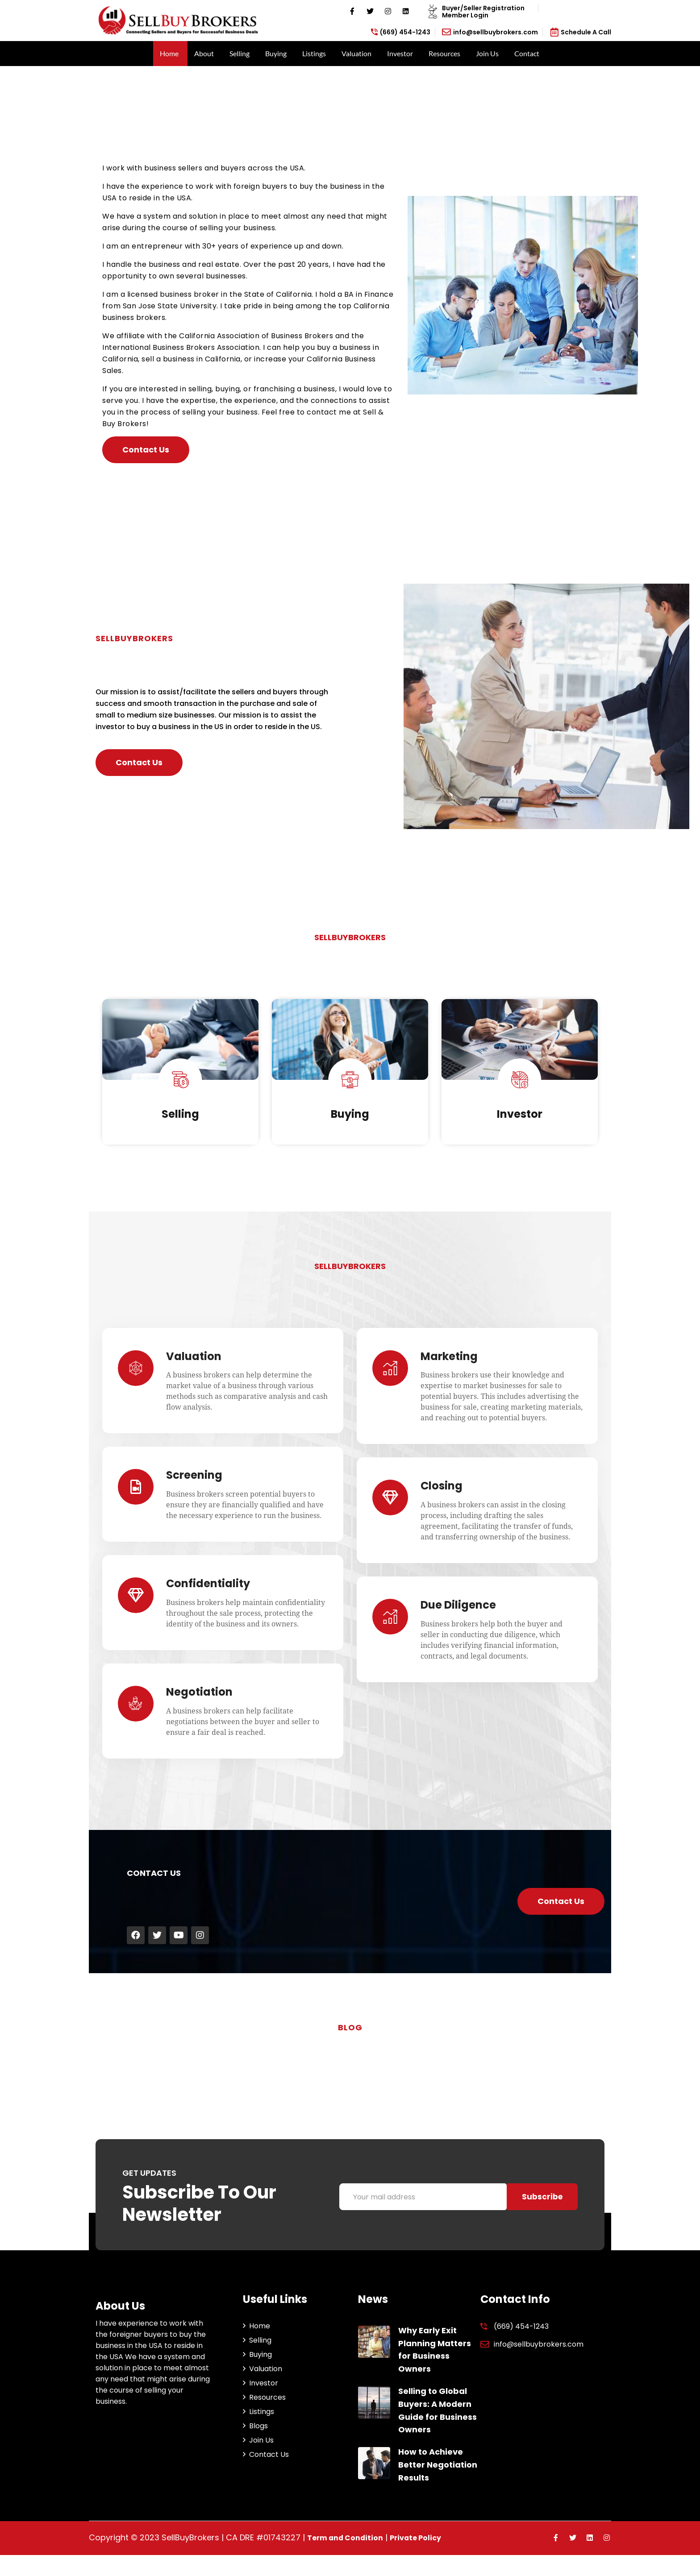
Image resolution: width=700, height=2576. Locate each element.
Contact (526, 53)
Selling (239, 53)
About (204, 53)
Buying (276, 53)
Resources (444, 53)
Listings (314, 53)
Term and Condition (349, 2558)
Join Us (487, 53)
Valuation (356, 53)
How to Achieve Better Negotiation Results (437, 2485)
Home (169, 53)
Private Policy (427, 2558)
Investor (400, 53)
